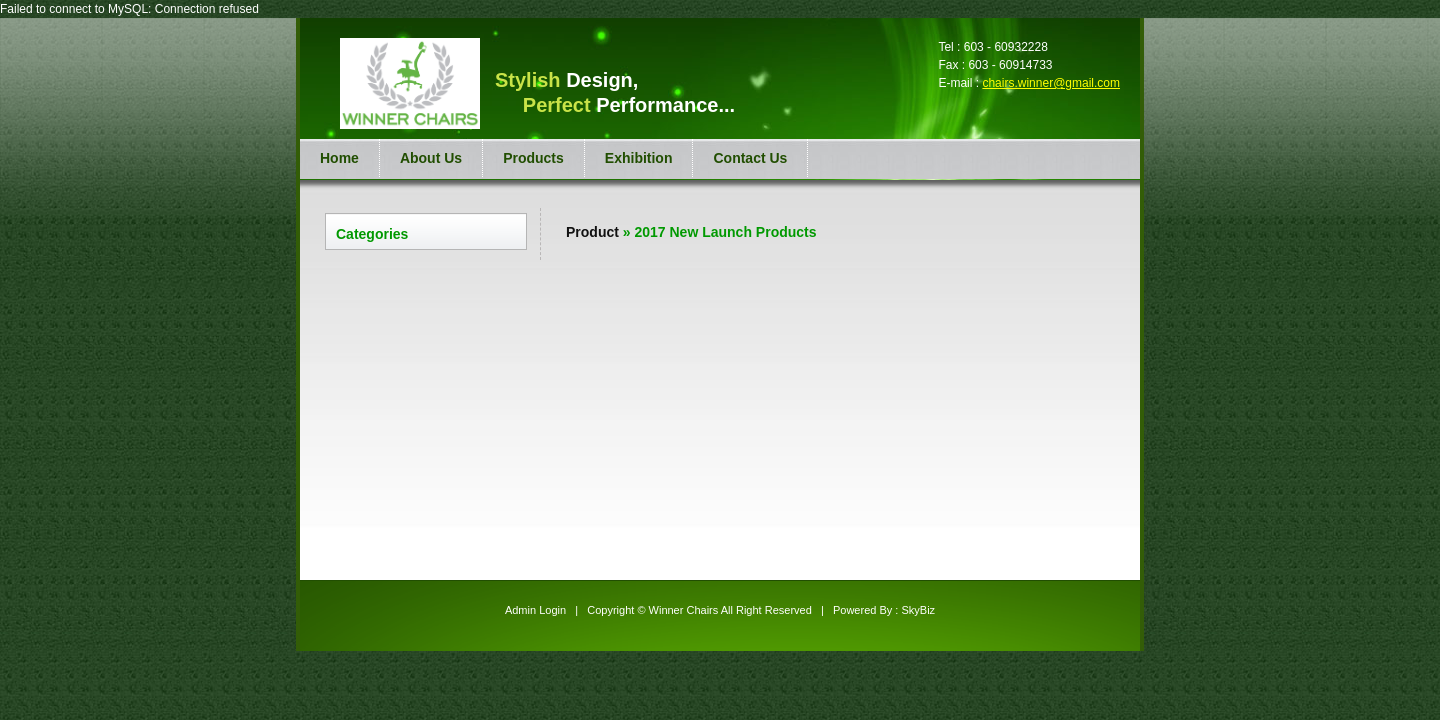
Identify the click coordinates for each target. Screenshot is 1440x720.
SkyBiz (918, 610)
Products (533, 158)
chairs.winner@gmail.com (1051, 83)
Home (339, 158)
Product (592, 232)
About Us (431, 158)
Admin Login (535, 610)
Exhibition (639, 158)
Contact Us (750, 158)
